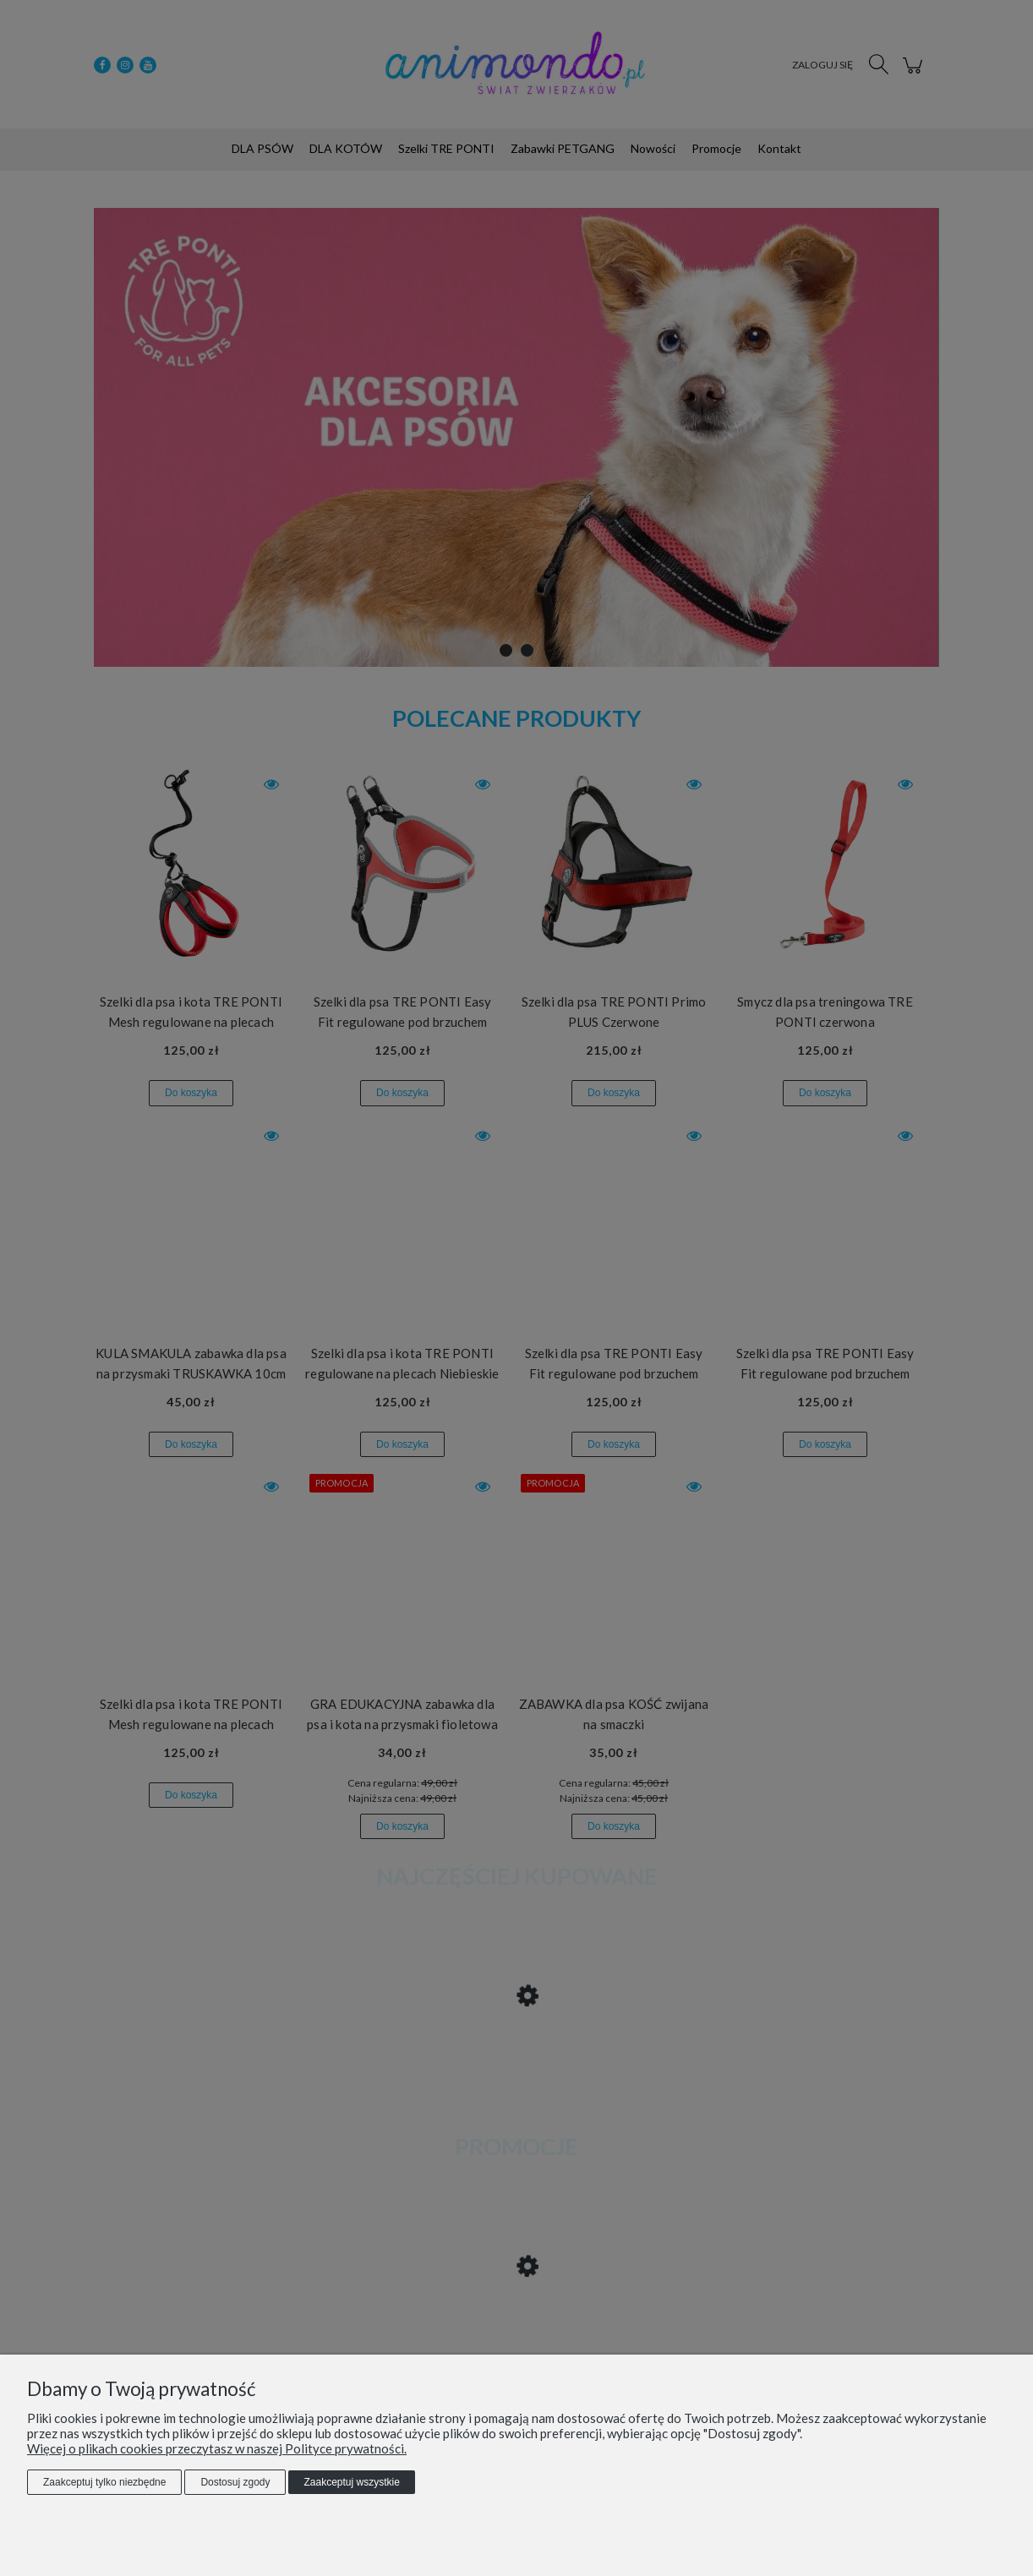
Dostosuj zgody (235, 2482)
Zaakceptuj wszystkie (351, 2482)
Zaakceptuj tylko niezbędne (104, 2482)
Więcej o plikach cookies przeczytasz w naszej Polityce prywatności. (217, 2448)
